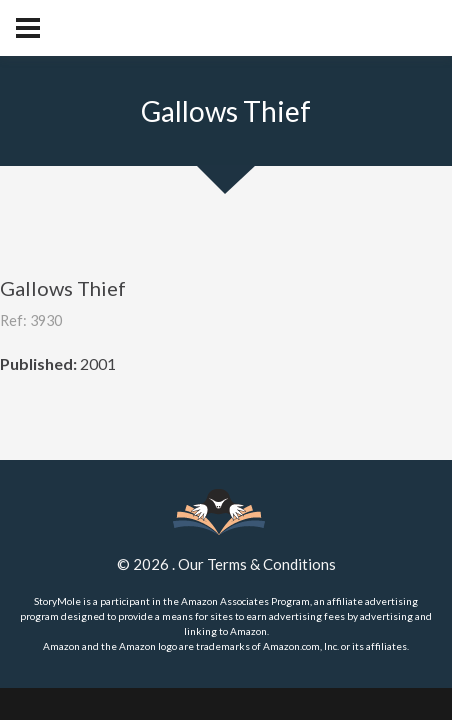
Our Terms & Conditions (257, 564)
